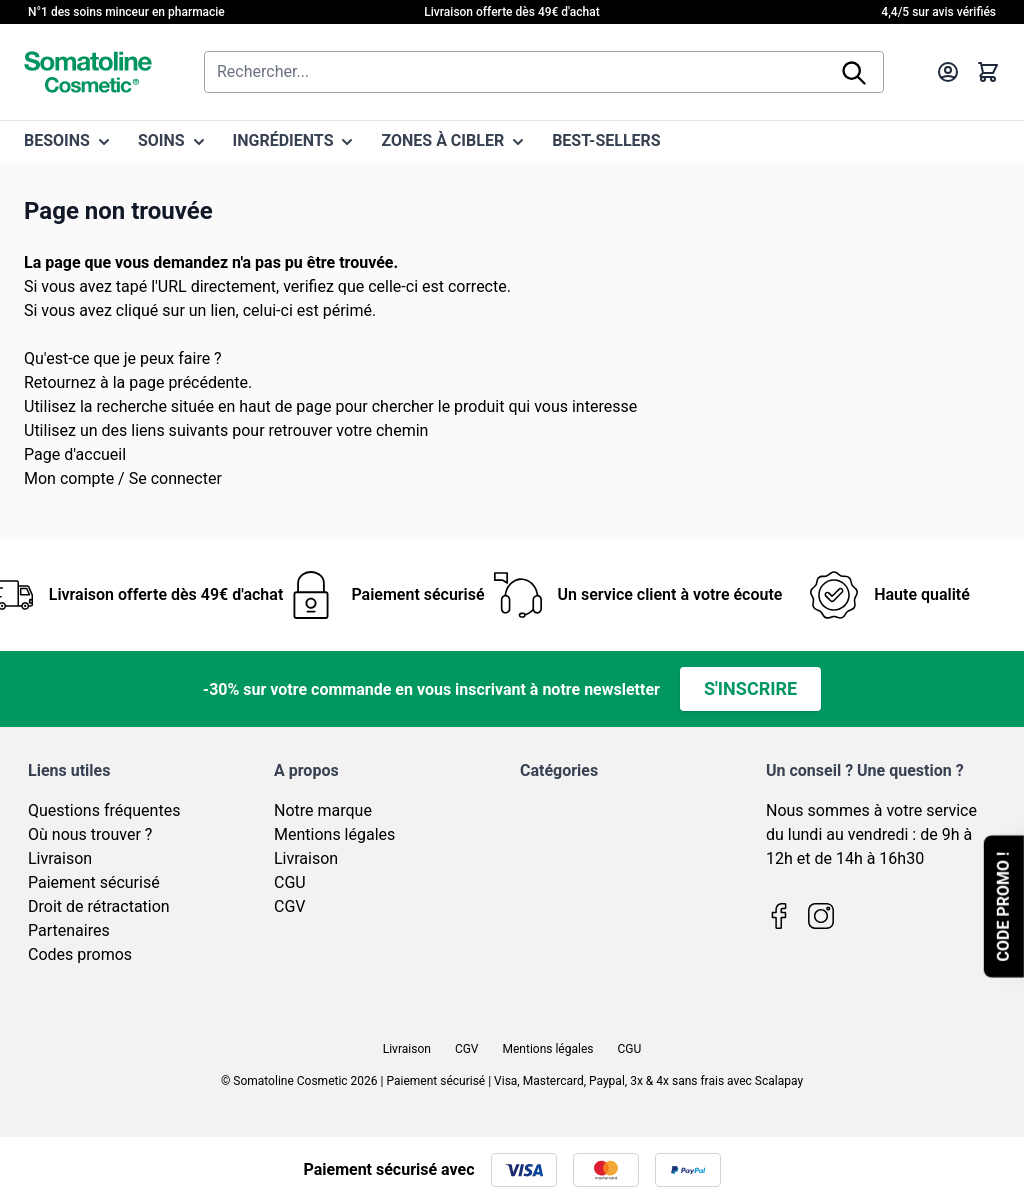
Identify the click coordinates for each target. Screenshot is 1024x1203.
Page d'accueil (75, 454)
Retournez (60, 382)
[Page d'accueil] (88, 72)
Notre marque (323, 810)
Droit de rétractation (99, 906)
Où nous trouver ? (90, 834)
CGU (290, 882)
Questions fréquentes (104, 810)
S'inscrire (750, 688)
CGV (290, 906)
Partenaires (69, 930)
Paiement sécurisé (94, 882)
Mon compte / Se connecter (123, 478)
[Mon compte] (948, 72)
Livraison (60, 858)
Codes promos (80, 954)
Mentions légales (334, 834)
